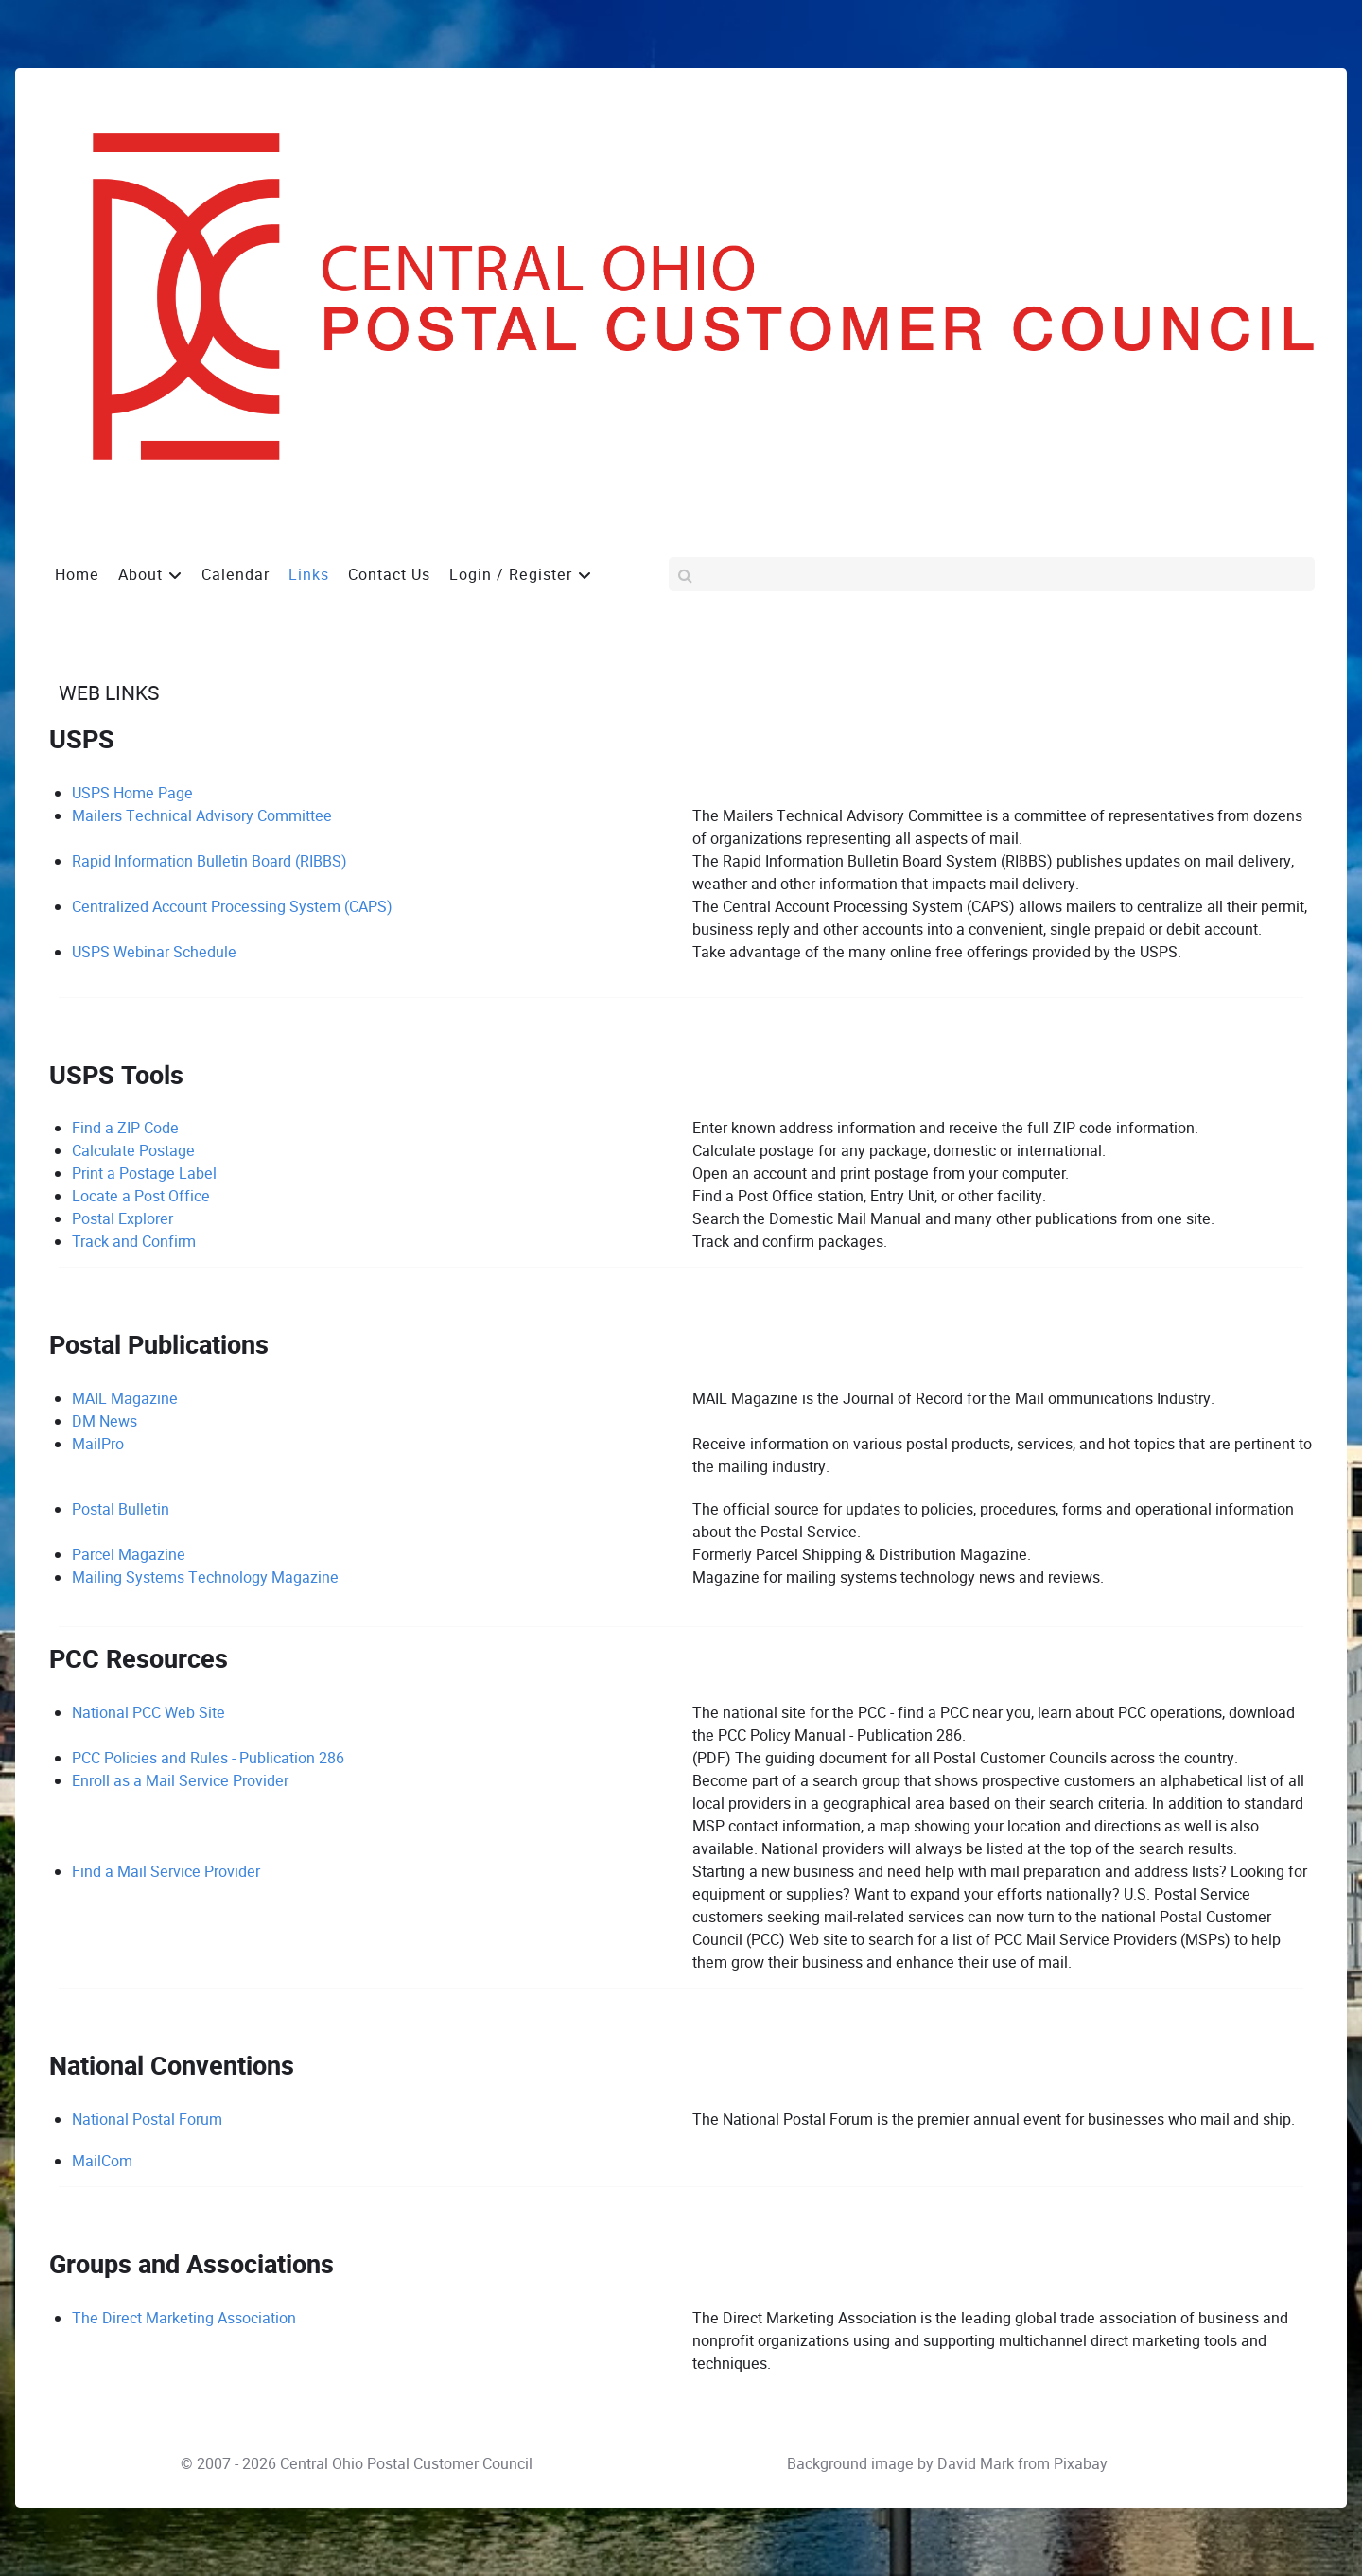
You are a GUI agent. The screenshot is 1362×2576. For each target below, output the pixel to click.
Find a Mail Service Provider (166, 1872)
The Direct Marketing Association (184, 2318)
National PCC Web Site (148, 1713)
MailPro (98, 1444)
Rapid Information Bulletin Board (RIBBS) (209, 861)
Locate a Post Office (141, 1196)
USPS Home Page (132, 793)
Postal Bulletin (120, 1509)
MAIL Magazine (125, 1399)
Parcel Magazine (128, 1555)
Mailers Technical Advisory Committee (202, 816)
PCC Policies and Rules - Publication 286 (208, 1758)
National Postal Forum (147, 2119)
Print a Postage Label (144, 1173)
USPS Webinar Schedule (154, 952)
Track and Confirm (134, 1242)
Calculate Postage (133, 1151)
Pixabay (1081, 2464)
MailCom (102, 2161)
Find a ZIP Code (125, 1128)
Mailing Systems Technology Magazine (205, 1577)
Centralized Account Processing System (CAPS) (232, 907)
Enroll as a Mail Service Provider (180, 1781)
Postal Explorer (122, 1219)
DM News (104, 1421)
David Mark (975, 2464)
